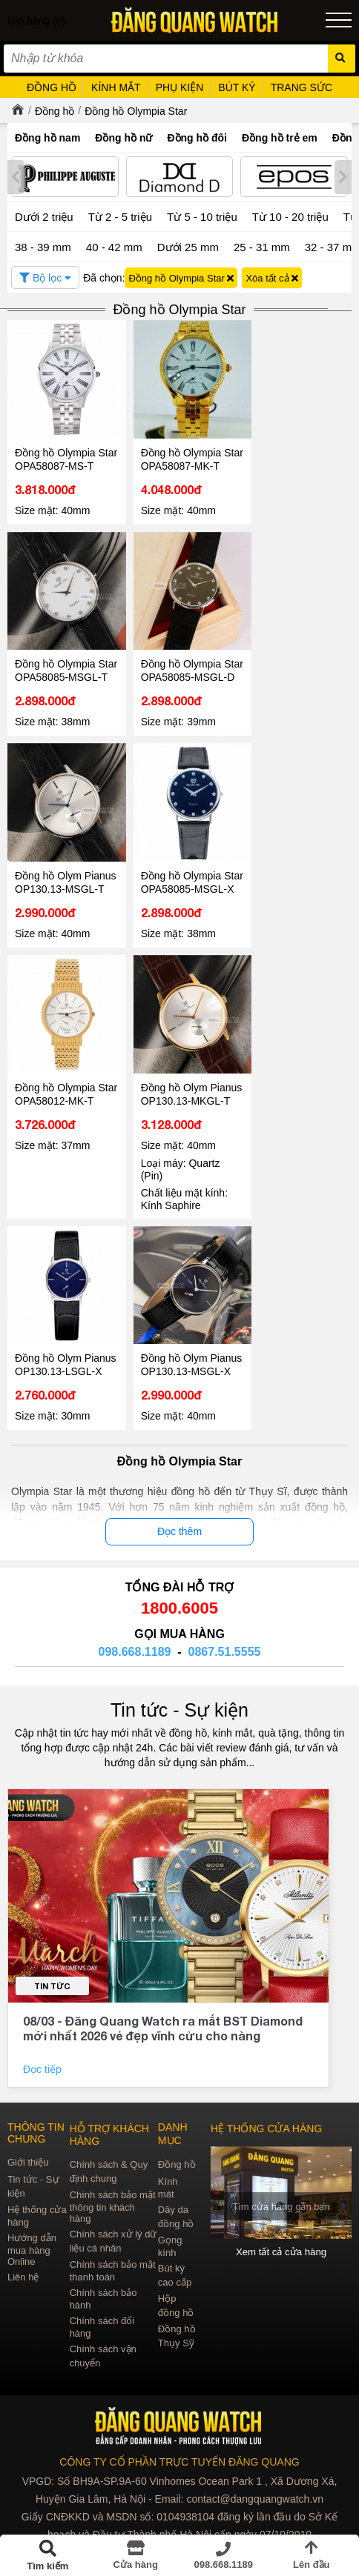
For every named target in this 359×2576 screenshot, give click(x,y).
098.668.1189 (135, 1672)
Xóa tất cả (272, 278)
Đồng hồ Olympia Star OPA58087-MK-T (189, 457)
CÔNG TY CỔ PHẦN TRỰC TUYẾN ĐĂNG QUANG (179, 2483)
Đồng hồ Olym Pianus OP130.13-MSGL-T (65, 892)
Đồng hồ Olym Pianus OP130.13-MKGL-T (190, 1115)
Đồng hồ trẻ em (279, 138)
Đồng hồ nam (47, 138)
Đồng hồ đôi (197, 138)
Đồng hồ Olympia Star (136, 111)
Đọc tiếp (44, 2090)
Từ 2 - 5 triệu (120, 216)
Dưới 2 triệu (44, 216)
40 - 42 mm (114, 247)
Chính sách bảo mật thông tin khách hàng (113, 2227)
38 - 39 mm (43, 247)
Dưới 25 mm (188, 247)
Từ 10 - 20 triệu (290, 216)
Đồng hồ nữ (123, 138)
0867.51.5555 (224, 1672)
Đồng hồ (54, 111)
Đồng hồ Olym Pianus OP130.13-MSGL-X (190, 1385)
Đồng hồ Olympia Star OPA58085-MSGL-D (179, 675)
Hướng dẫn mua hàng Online (31, 2270)
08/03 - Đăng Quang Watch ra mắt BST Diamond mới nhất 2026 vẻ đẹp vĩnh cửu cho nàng (163, 2048)
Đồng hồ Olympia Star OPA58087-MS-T (65, 457)
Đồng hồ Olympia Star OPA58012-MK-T (65, 1115)
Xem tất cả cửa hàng (281, 2272)
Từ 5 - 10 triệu (202, 216)
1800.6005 (179, 1629)
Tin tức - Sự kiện (179, 1730)
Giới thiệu (27, 2183)
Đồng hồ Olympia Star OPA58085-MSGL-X (179, 898)
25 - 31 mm (262, 247)
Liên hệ (23, 2297)
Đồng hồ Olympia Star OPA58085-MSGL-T (55, 675)
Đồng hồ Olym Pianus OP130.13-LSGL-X (65, 1385)
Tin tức (52, 2006)
